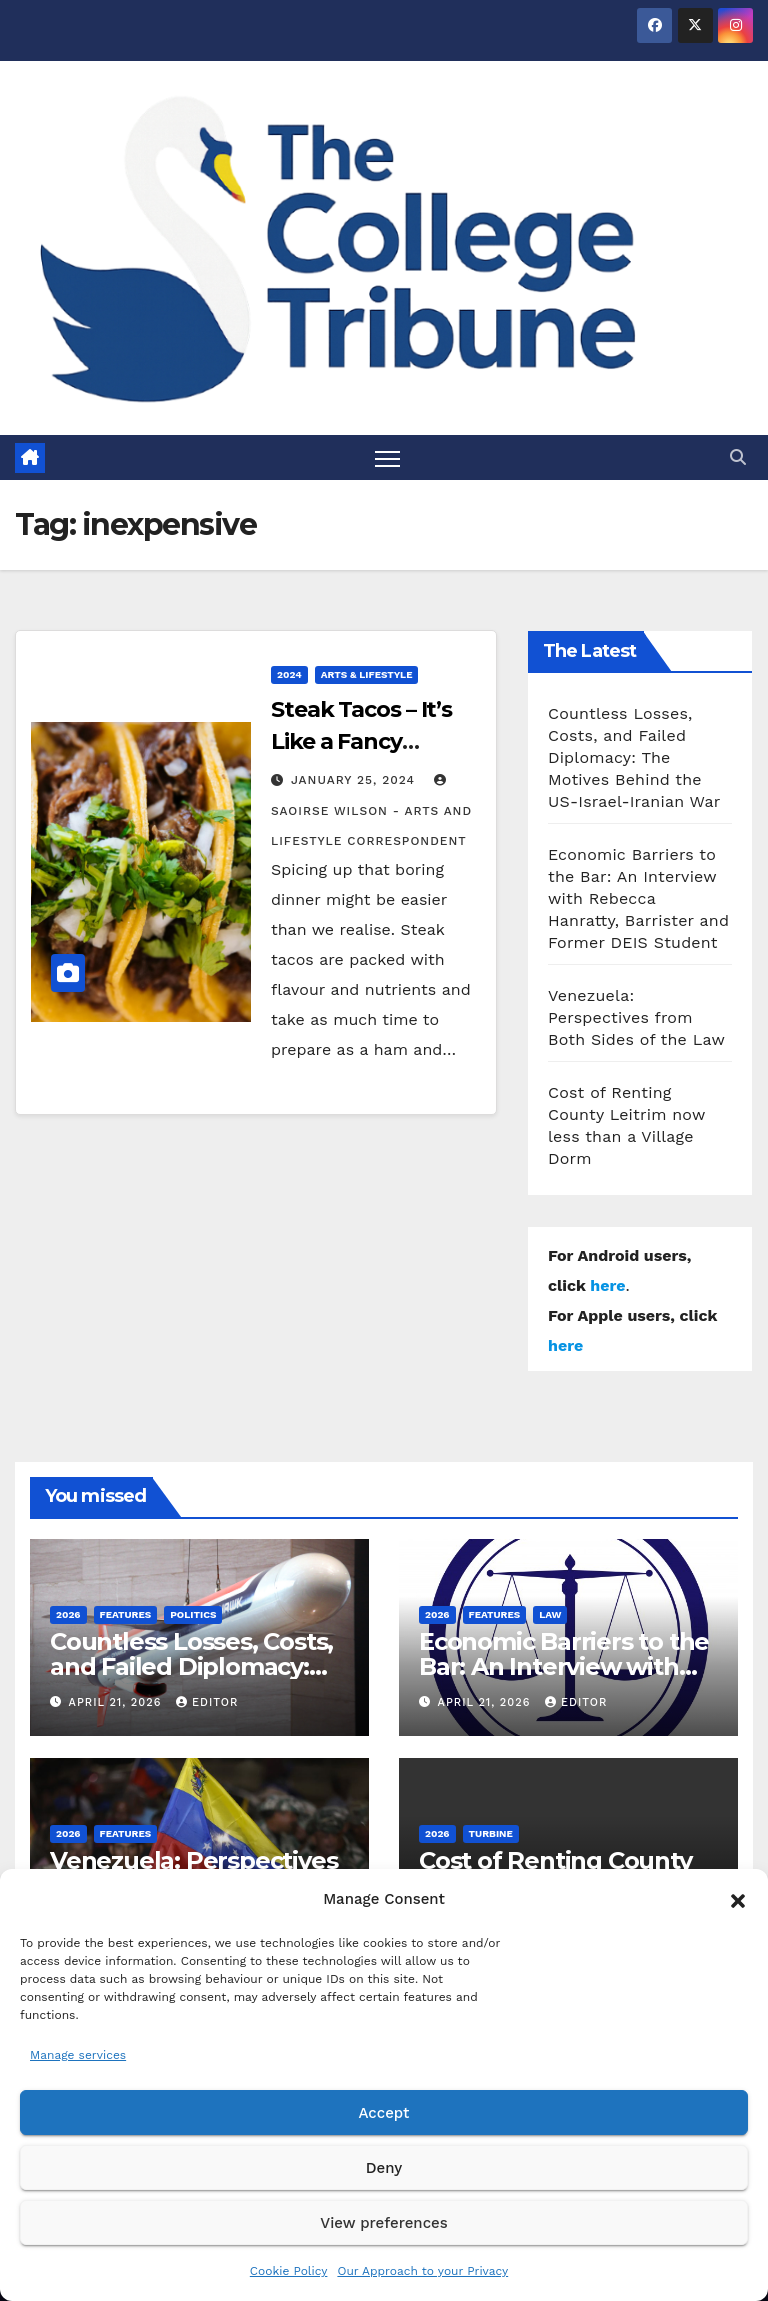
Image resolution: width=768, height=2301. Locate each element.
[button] (738, 1899)
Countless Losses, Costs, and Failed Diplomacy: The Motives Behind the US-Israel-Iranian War (634, 757)
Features (126, 1614)
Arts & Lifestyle (367, 674)
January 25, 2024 (355, 780)
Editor (207, 1702)
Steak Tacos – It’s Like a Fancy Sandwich (361, 741)
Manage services (78, 2055)
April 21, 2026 (117, 1702)
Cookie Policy (289, 2271)
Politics (193, 1614)
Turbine (491, 1833)
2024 (289, 674)
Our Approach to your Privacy (422, 2271)
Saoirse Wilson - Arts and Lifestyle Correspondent (371, 811)
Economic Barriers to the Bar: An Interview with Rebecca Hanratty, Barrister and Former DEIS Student (638, 898)
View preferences (383, 2223)
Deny (384, 2168)
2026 (68, 1614)
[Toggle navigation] (387, 457)
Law (550, 1614)
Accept (383, 2113)
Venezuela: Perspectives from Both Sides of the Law (636, 1017)
